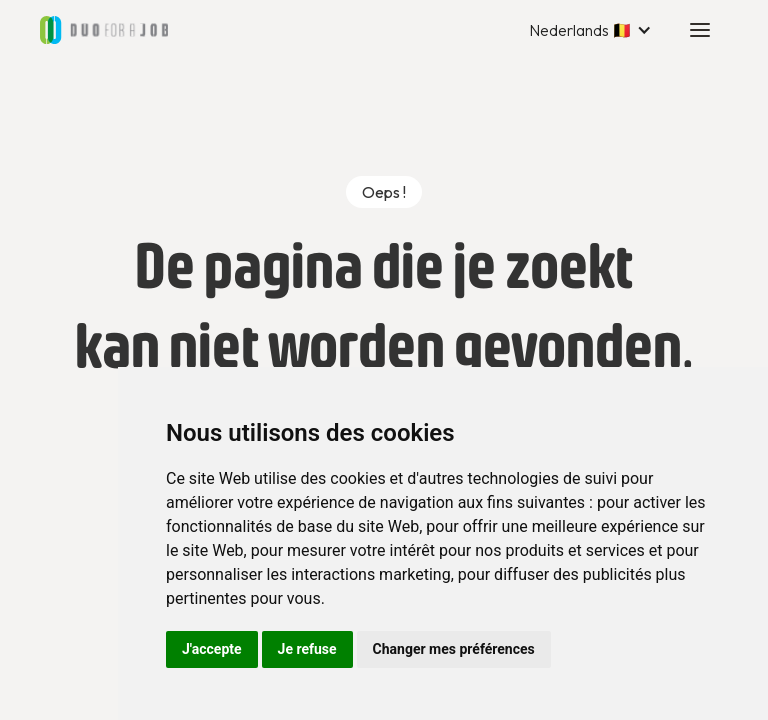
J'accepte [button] (212, 649)
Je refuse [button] (307, 649)
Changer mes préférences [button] (454, 649)
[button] (590, 30)
